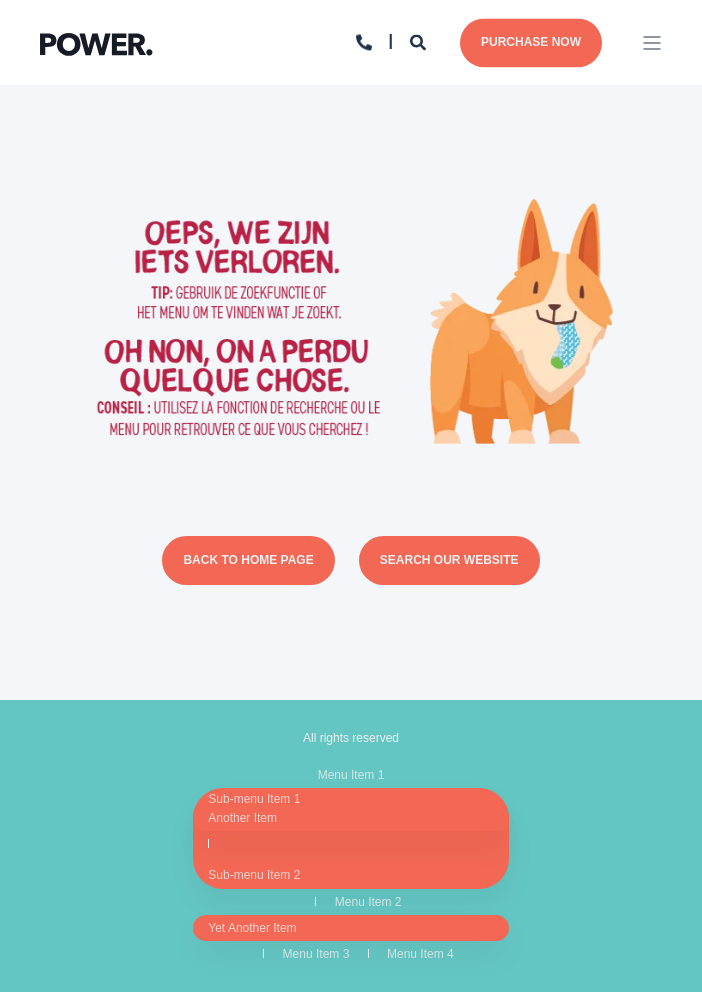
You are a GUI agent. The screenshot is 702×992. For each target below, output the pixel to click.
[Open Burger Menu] (652, 43)
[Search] (420, 41)
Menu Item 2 (368, 902)
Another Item (242, 818)
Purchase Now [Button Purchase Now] (531, 42)
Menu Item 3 (316, 954)
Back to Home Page (248, 560)
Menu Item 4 (420, 954)
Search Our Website (449, 560)
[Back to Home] (96, 41)
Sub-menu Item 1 (254, 799)
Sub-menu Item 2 (254, 875)
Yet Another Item (252, 928)
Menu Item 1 (351, 775)
